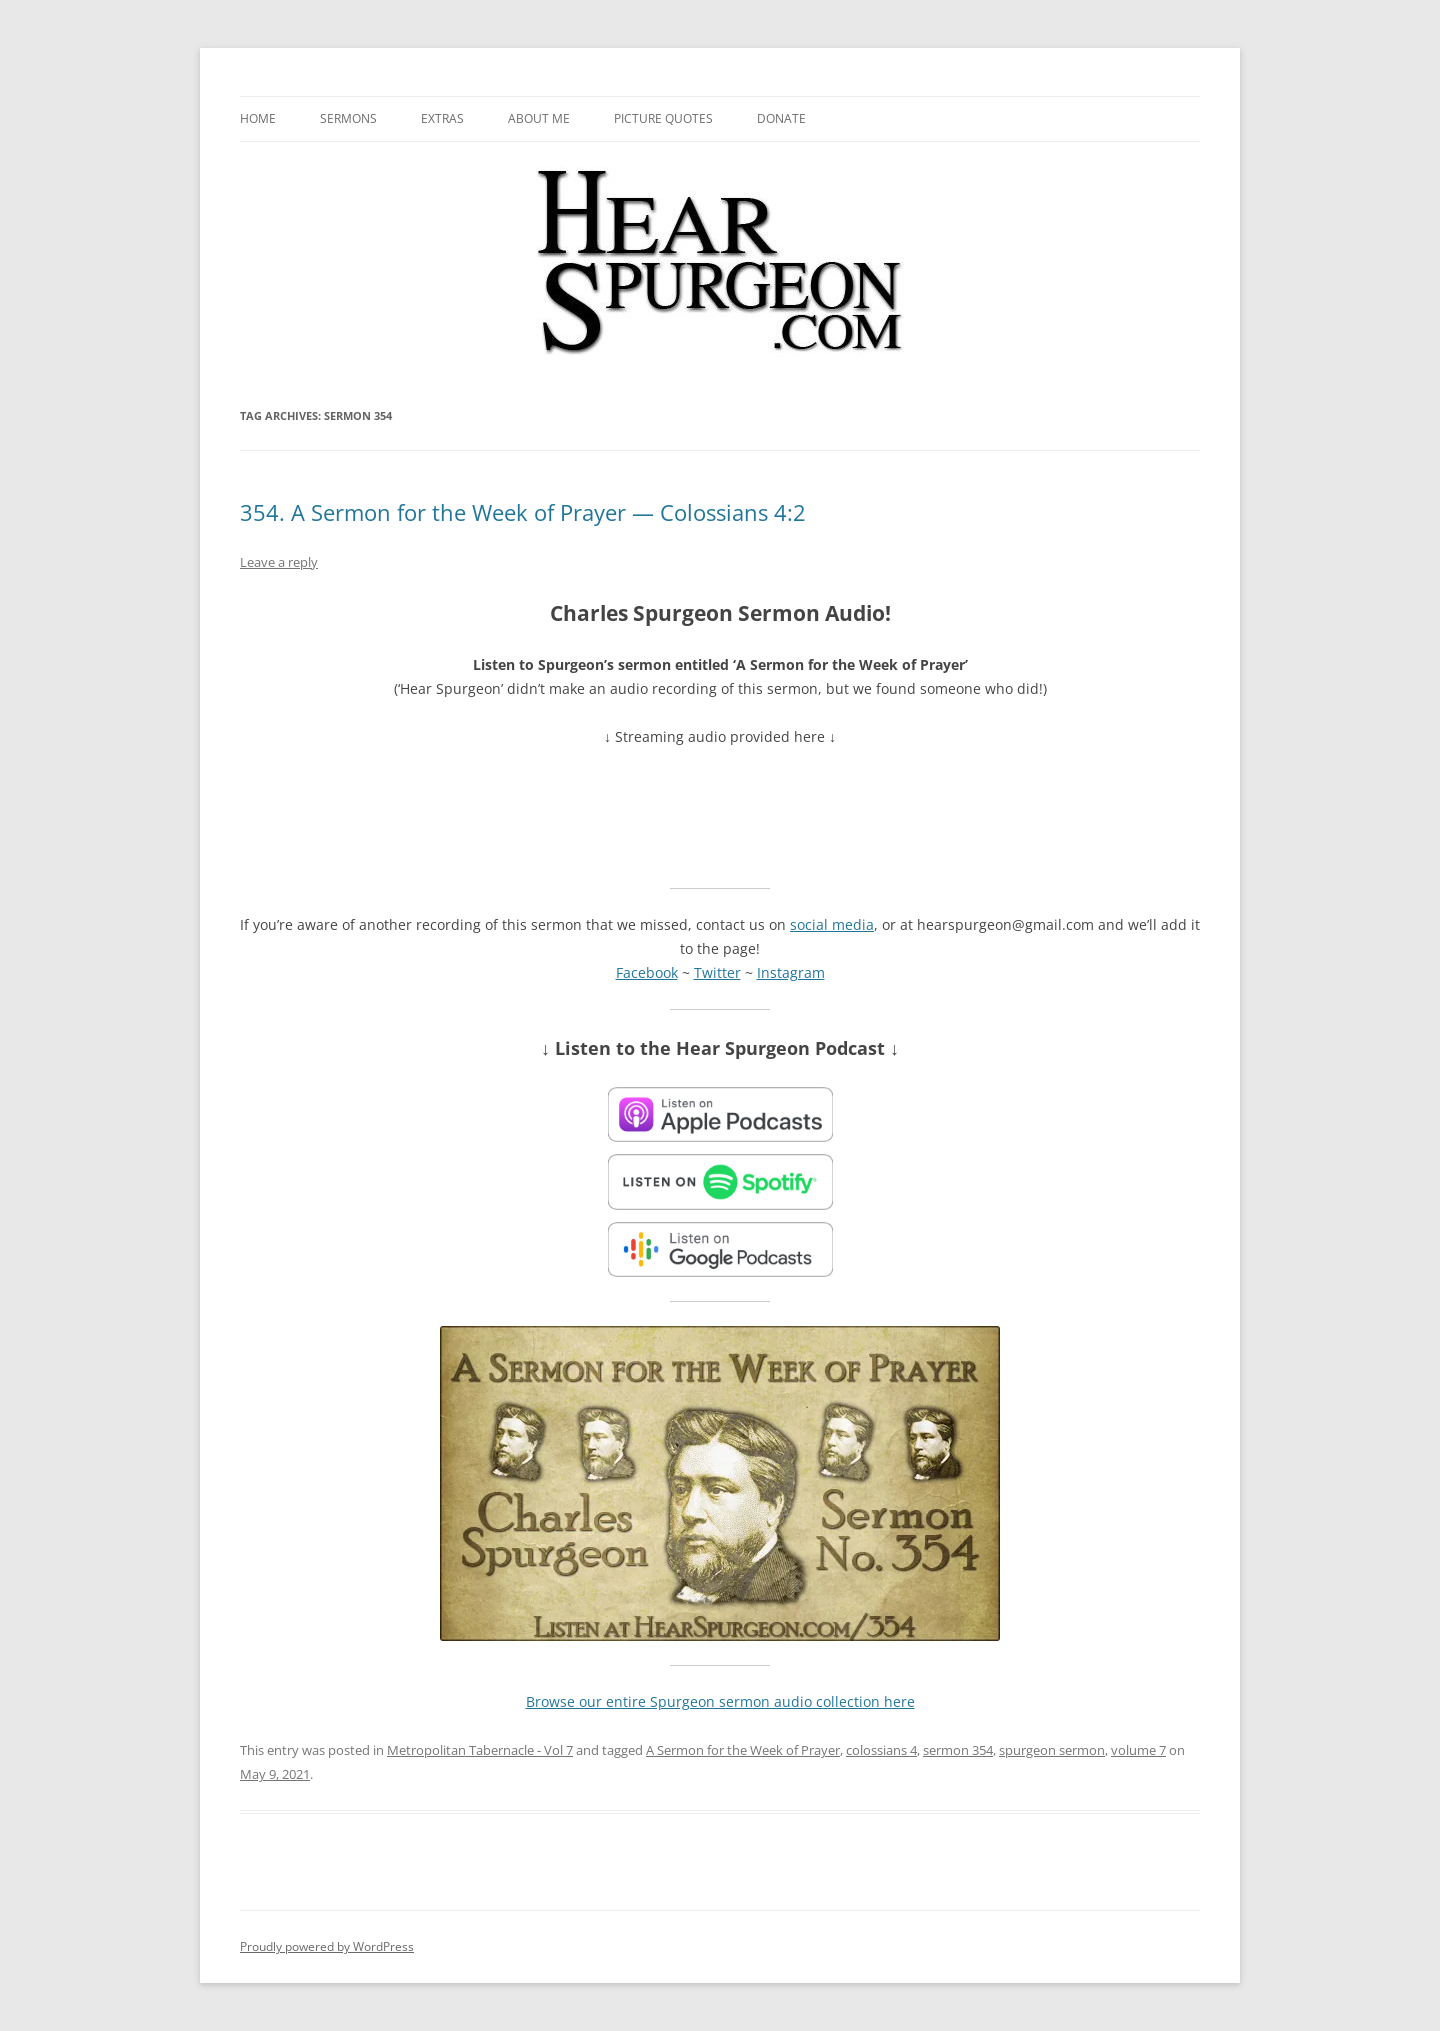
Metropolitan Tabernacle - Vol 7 (480, 1750)
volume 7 (1138, 1750)
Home (258, 118)
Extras (442, 118)
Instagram (791, 972)
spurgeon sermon (1052, 1750)
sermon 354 (958, 1750)
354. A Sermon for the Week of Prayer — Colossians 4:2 (523, 512)
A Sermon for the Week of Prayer (743, 1750)
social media (832, 924)
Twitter (717, 972)
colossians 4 (881, 1750)
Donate (781, 118)
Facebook (647, 972)
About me (539, 118)
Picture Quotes (663, 118)
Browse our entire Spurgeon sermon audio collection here (720, 1701)
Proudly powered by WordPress (327, 1946)
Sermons (348, 118)
